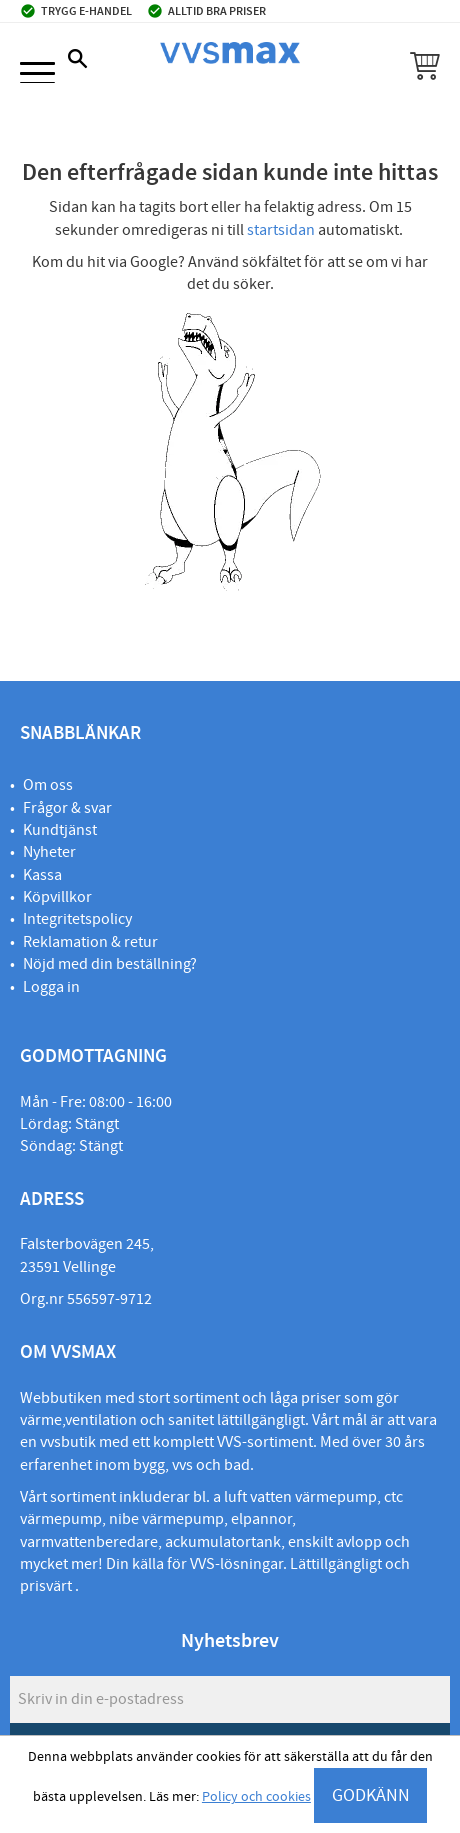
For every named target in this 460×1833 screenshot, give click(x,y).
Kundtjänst (60, 830)
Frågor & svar (67, 808)
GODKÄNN (371, 1795)
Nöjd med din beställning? (110, 964)
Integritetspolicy (77, 919)
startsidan (281, 230)
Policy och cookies (256, 1797)
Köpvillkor (57, 897)
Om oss (48, 785)
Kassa (42, 875)
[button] (37, 74)
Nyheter (49, 852)
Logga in (51, 987)
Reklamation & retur (90, 942)
